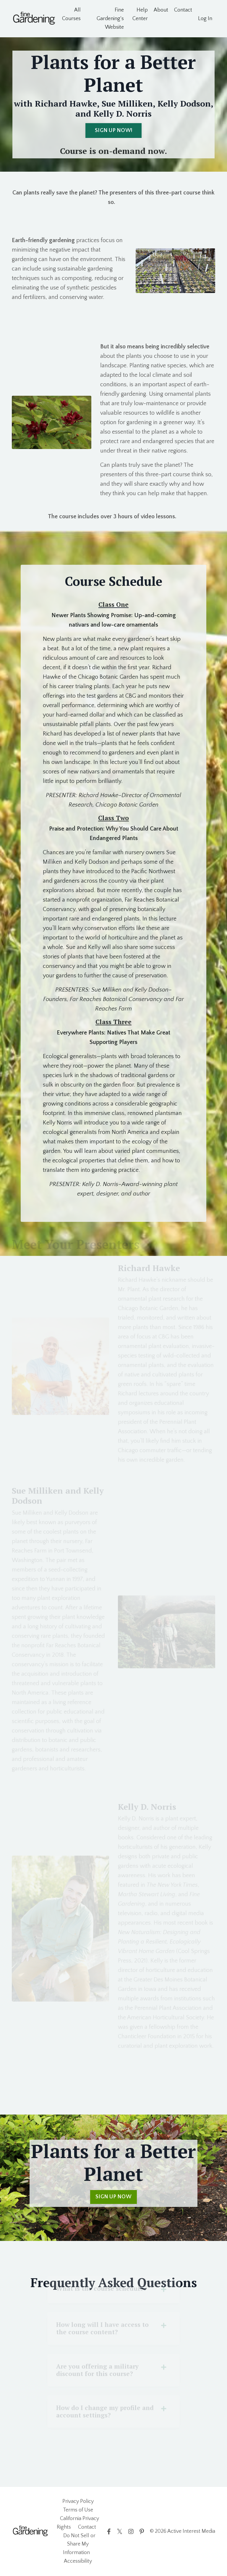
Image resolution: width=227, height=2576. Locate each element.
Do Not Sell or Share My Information (79, 2544)
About (161, 10)
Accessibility (78, 2561)
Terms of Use (78, 2510)
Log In (205, 19)
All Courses (71, 14)
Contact (183, 10)
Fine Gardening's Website (110, 18)
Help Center (140, 14)
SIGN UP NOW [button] (113, 2197)
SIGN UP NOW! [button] (113, 130)
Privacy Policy (78, 2501)
